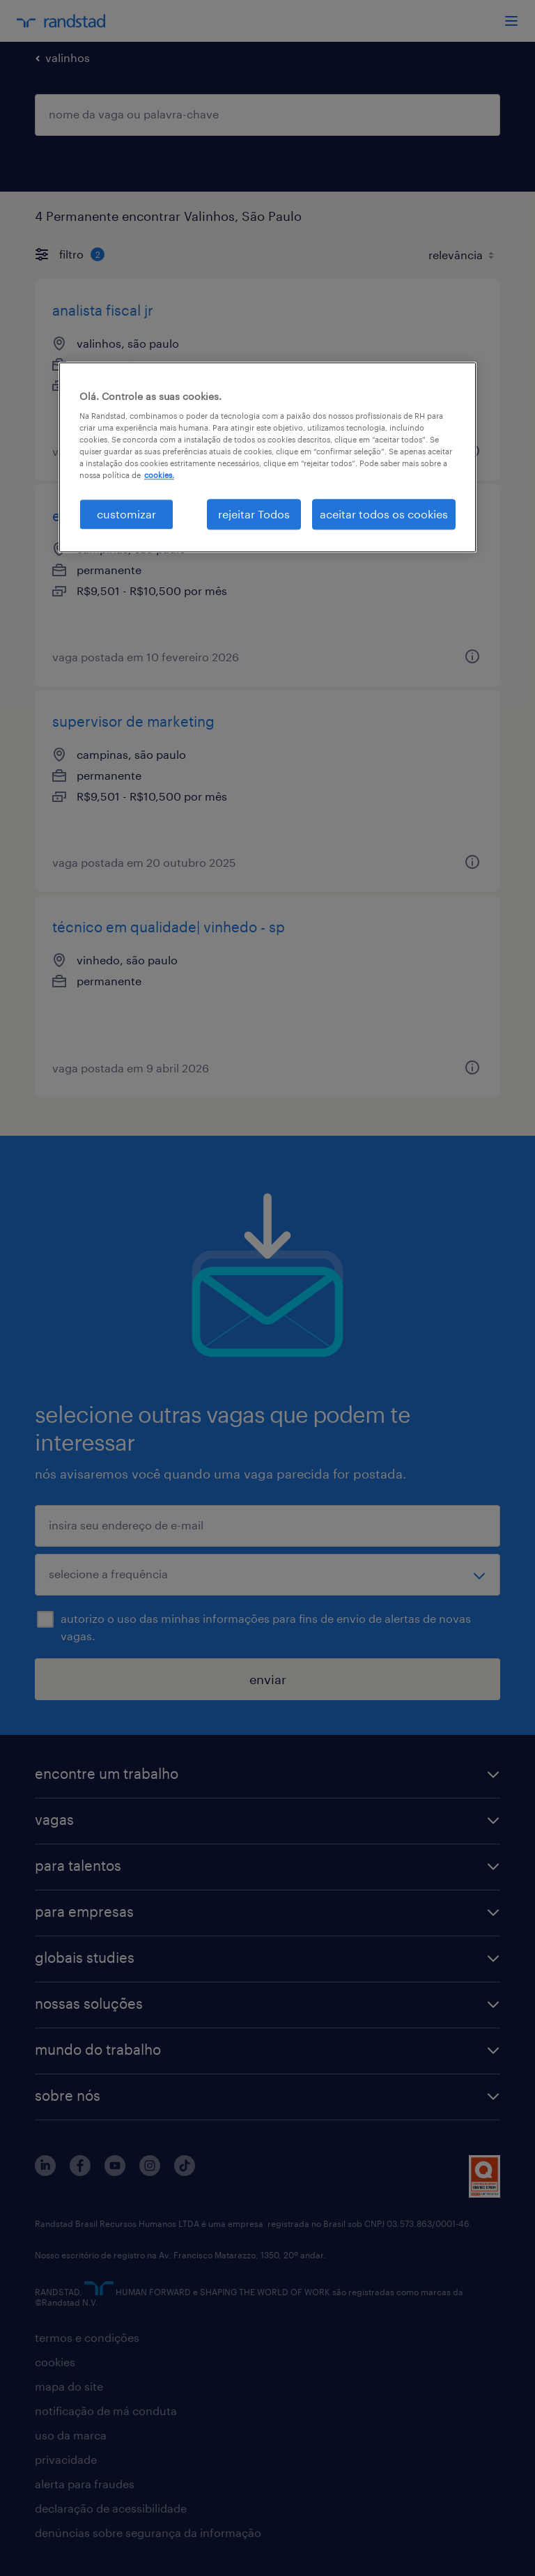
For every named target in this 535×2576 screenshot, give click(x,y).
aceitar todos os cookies (384, 513)
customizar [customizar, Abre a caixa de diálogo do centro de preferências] (126, 513)
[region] (267, 457)
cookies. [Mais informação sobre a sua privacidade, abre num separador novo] (159, 475)
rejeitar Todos (254, 513)
